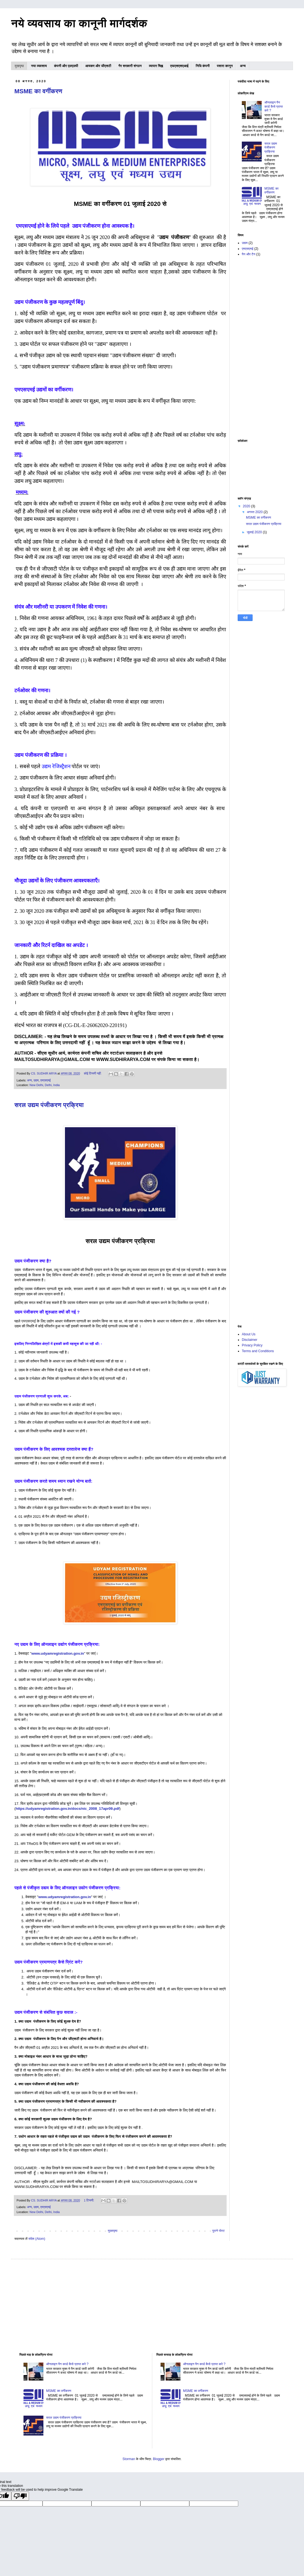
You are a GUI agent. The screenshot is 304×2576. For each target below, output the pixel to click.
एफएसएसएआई (179, 66)
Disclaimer (249, 1340)
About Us (248, 1334)
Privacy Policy (252, 1345)
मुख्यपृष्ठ (112, 2231)
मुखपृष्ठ (19, 66)
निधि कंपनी (203, 66)
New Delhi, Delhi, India (45, 1085)
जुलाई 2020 (255, 532)
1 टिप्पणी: (89, 2200)
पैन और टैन (248, 254)
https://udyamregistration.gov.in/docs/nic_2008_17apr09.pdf (67, 1808)
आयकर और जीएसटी (98, 66)
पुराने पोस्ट (218, 2231)
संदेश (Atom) (36, 2239)
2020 (247, 506)
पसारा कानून (225, 66)
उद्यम (36, 1080)
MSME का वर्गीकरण (38, 91)
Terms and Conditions (258, 1351)
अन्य (243, 66)
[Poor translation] (20, 2496)
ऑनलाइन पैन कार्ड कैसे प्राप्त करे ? (273, 106)
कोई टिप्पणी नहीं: (93, 1073)
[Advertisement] (261, 348)
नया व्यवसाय (39, 66)
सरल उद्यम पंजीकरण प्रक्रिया (49, 1105)
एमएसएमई (45, 1080)
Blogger (158, 2459)
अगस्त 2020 (255, 512)
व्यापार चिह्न (156, 66)
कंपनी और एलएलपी (66, 66)
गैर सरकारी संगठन (129, 66)
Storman (128, 2459)
